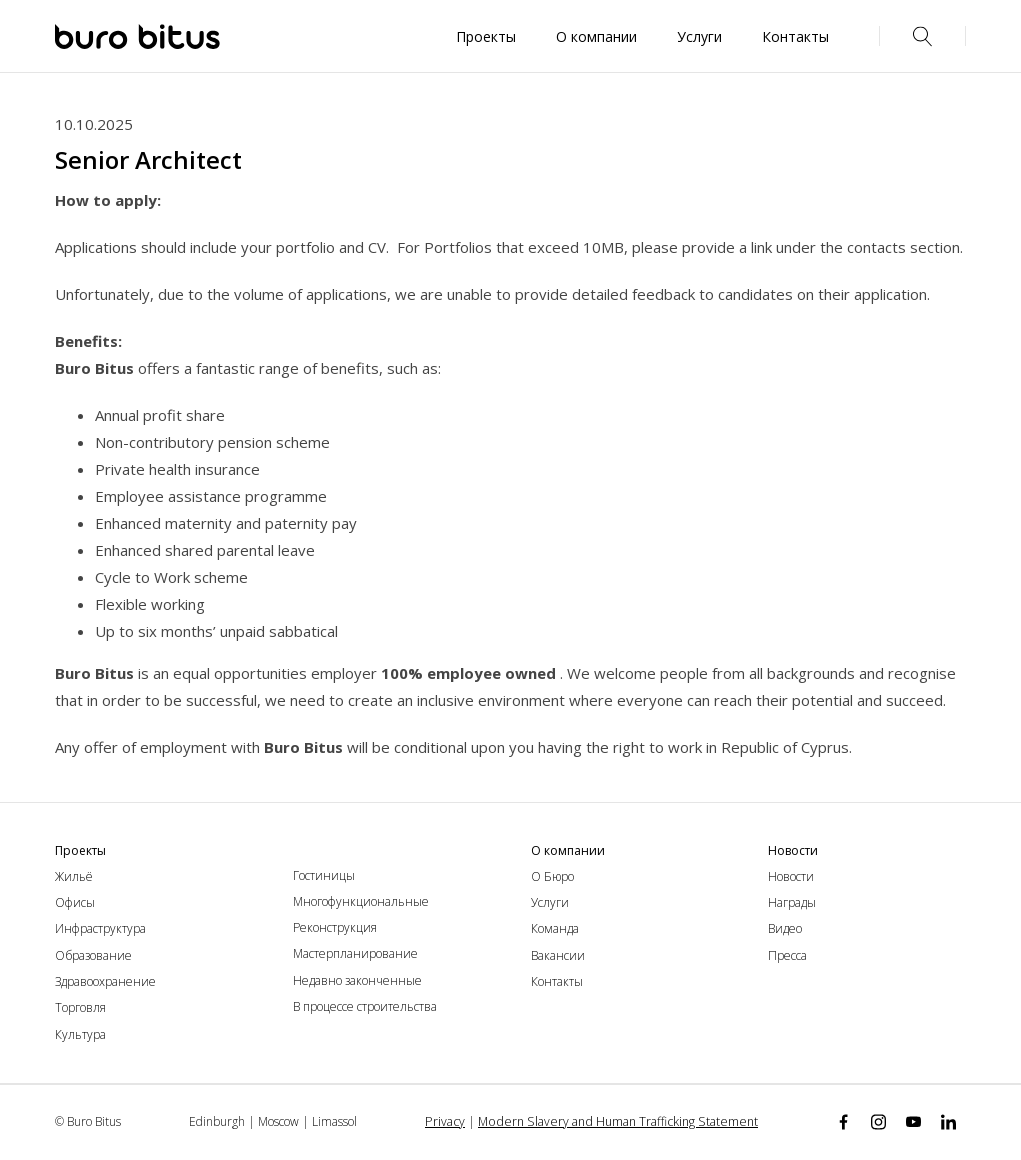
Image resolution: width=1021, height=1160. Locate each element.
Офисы (75, 902)
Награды (792, 902)
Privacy (453, 1121)
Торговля (80, 1007)
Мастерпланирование (355, 953)
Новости (791, 876)
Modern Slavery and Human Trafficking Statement (619, 1121)
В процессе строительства (365, 1006)
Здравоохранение (105, 981)
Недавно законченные (357, 980)
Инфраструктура (100, 928)
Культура (80, 1034)
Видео (785, 928)
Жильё (74, 876)
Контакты (557, 981)
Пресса (787, 955)
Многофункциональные (361, 901)
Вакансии (558, 955)
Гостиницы (324, 875)
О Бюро (552, 876)
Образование (93, 955)
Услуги (550, 902)
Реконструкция (335, 927)
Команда (555, 928)
